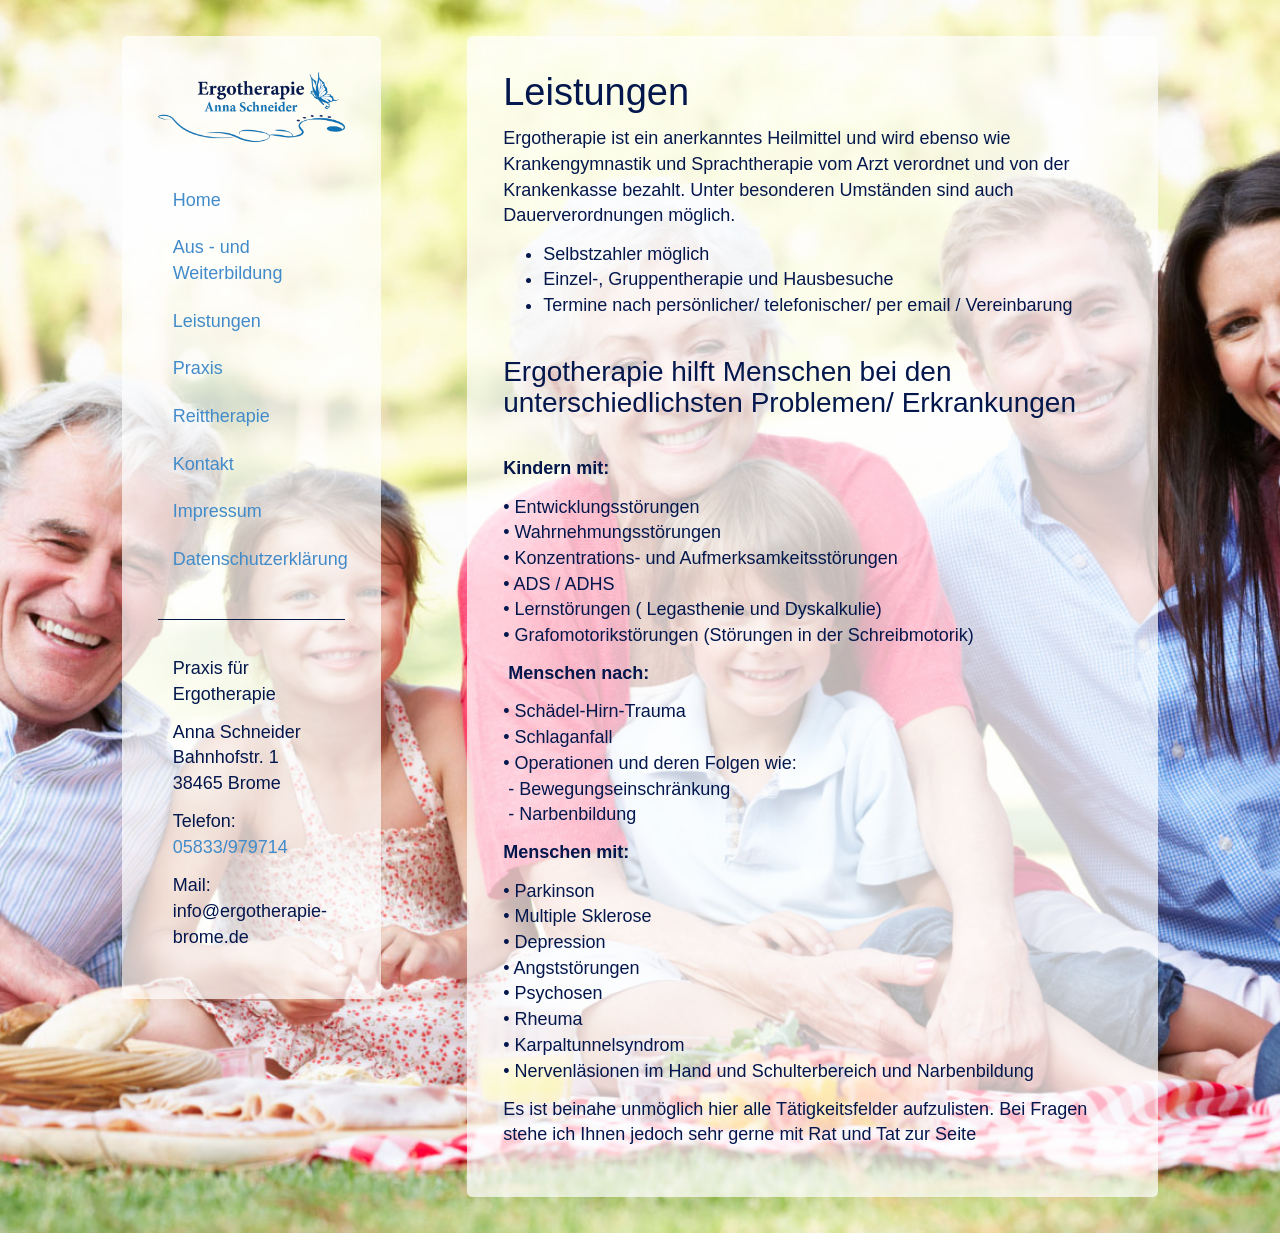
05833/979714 (230, 847)
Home (197, 200)
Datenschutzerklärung (259, 559)
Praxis (198, 368)
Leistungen (217, 321)
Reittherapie (221, 416)
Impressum (217, 511)
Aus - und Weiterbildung (228, 260)
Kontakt (203, 464)
